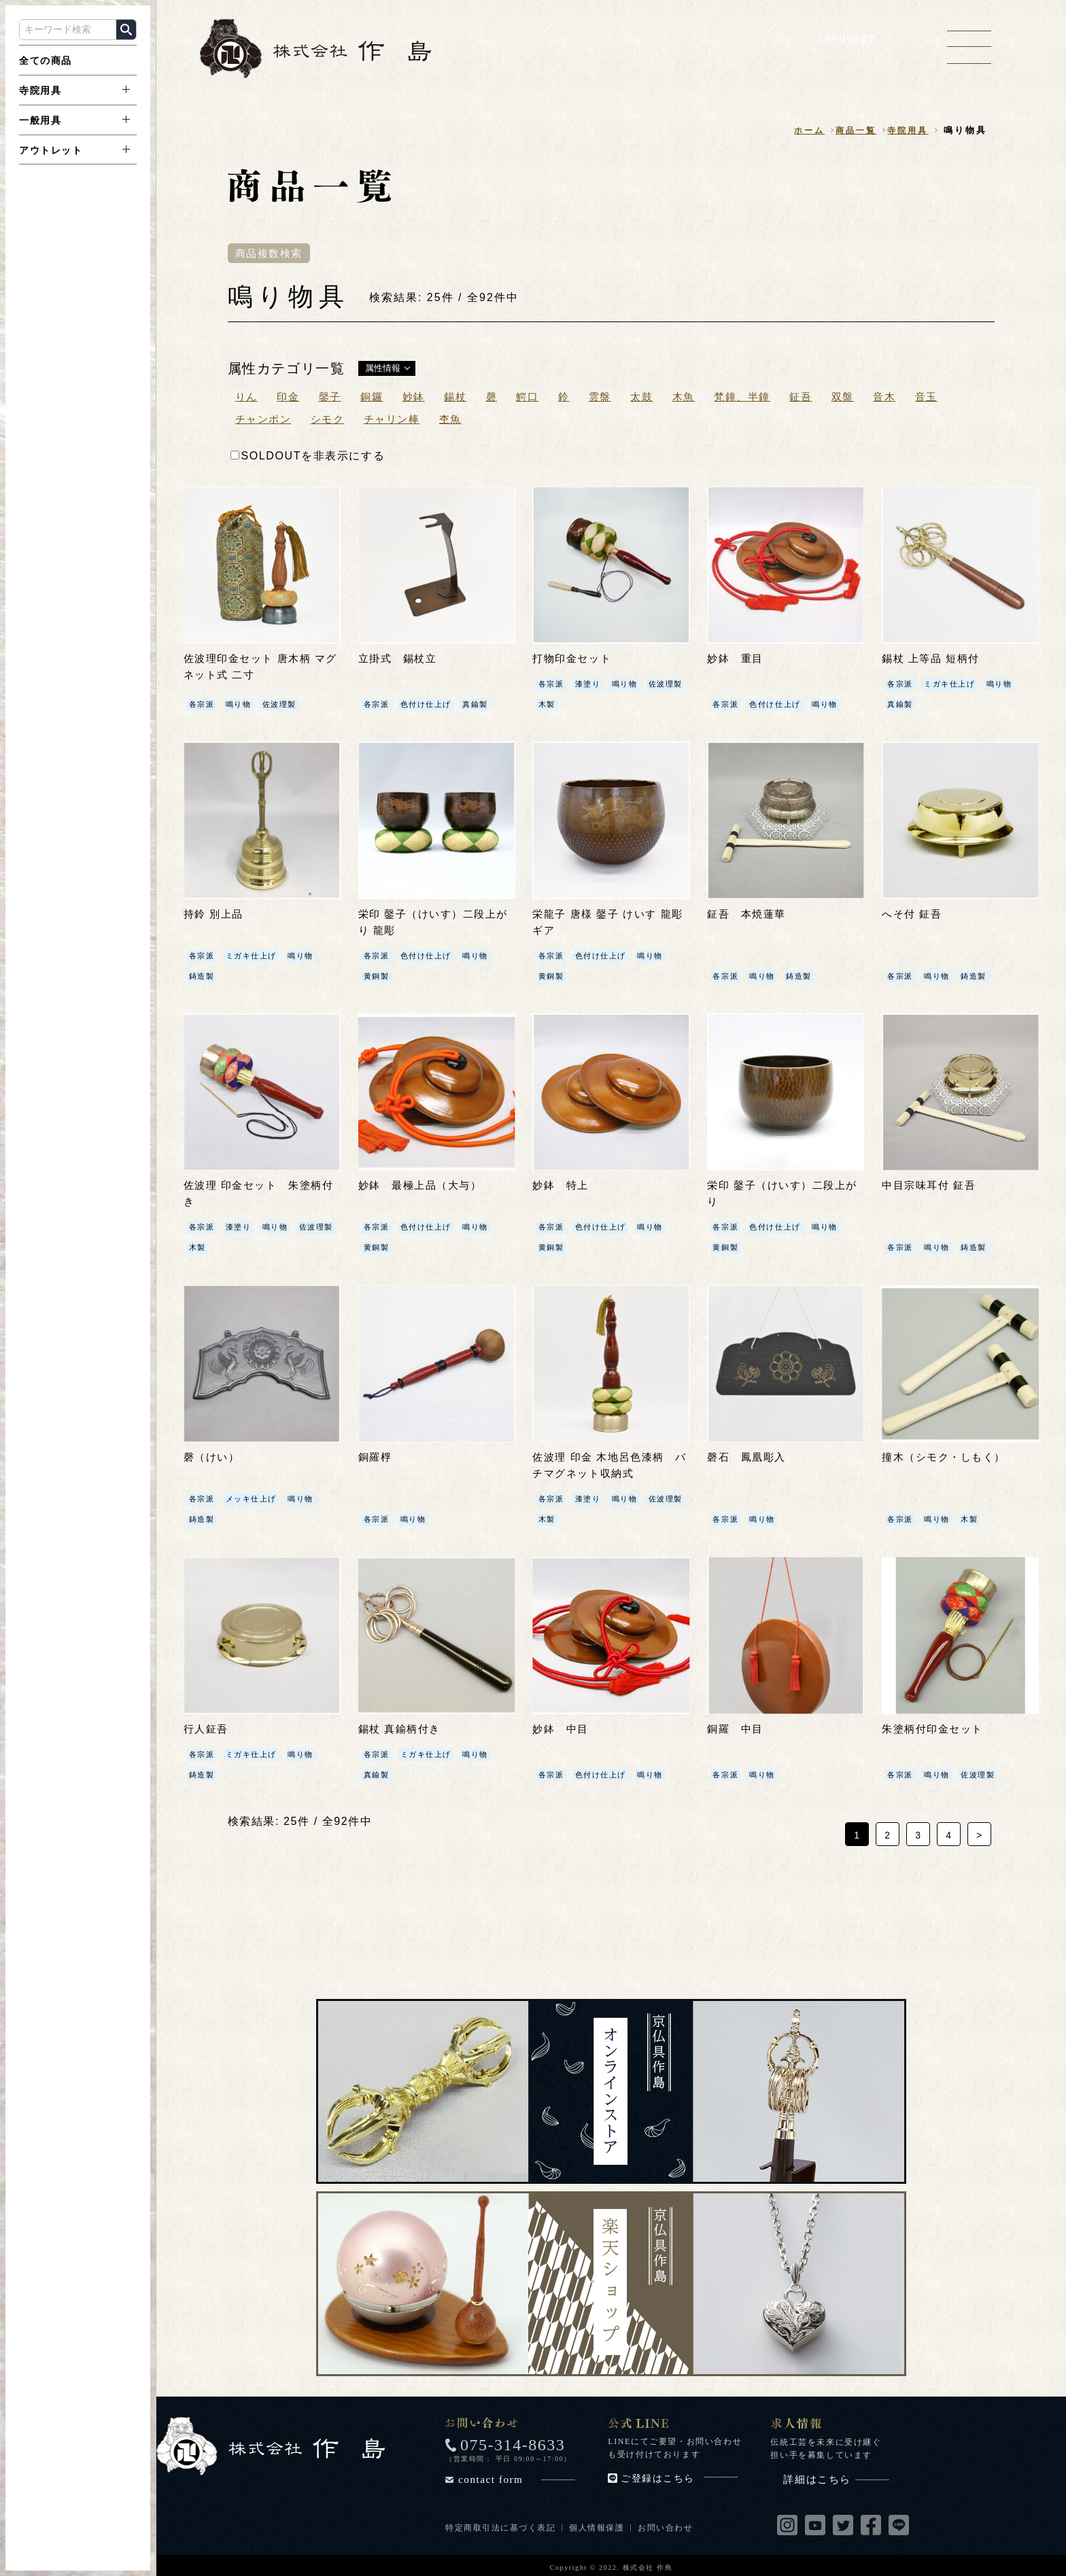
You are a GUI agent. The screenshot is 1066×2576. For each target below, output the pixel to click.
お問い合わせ (667, 2524)
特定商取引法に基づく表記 (500, 2524)
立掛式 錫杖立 (400, 659)
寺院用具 (40, 90)
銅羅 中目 (737, 1727)
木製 (595, 704)
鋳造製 (203, 975)
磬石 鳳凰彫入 (749, 1455)
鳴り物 (241, 704)
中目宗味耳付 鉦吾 (932, 1184)
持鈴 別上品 (215, 914)
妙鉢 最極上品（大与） (424, 1184)
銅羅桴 (376, 1455)
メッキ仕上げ (255, 1497)
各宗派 (203, 704)
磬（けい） (213, 1455)
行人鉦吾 (207, 1727)
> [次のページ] (979, 1832)
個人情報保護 (597, 2524)
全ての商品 (45, 60)
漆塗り (590, 684)
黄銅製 (378, 975)
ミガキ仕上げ (954, 684)
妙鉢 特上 (562, 1184)
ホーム (802, 131)
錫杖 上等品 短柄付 (934, 659)
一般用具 (40, 120)
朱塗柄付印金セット (935, 1727)
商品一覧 (851, 131)
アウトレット (51, 150)
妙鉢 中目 (562, 1727)
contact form (516, 2476)
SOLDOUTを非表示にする (307, 456)
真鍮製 (482, 704)
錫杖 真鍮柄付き (402, 1727)
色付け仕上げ (430, 704)
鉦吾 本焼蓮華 (749, 914)
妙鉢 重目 (737, 659)
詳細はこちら (836, 2476)
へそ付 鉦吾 (914, 914)
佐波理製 (284, 704)
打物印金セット (574, 659)
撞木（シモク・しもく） (948, 1455)
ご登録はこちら (679, 2475)
